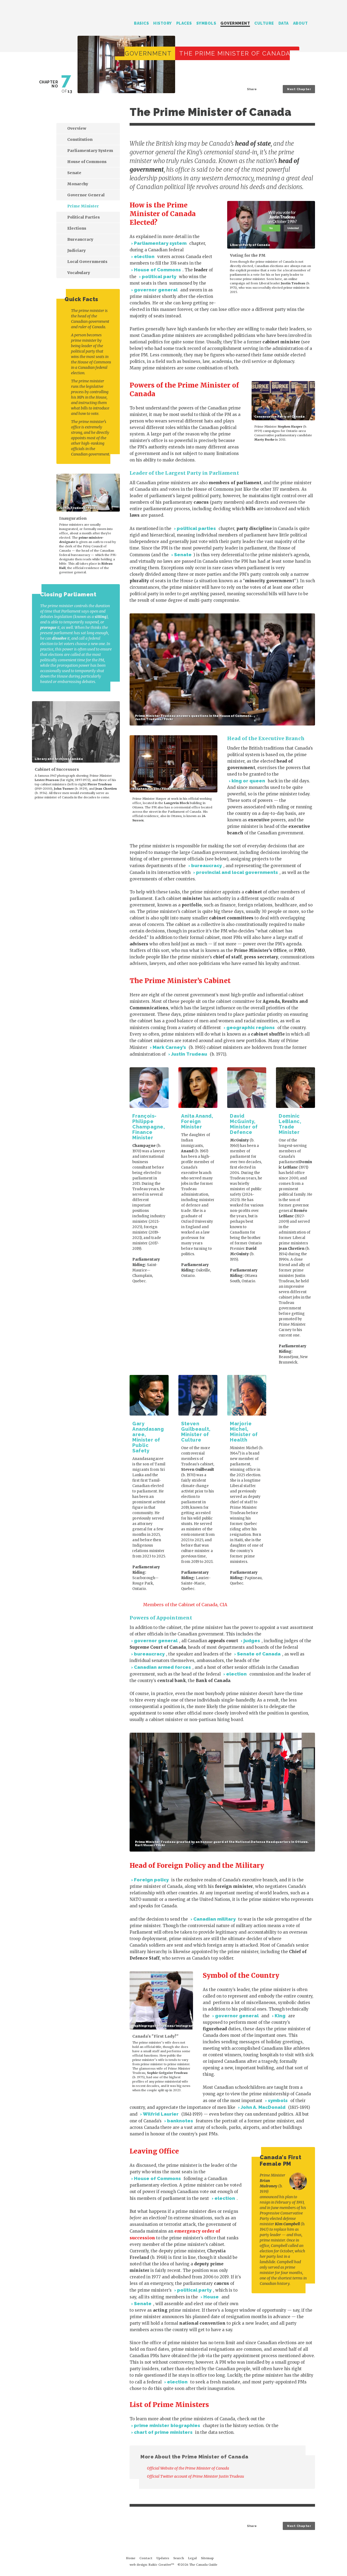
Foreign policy (151, 1879)
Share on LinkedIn (272, 89)
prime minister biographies (167, 2425)
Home (130, 2558)
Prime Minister (83, 206)
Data (283, 23)
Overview (76, 128)
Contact (145, 2558)
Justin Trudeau (189, 1054)
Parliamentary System (90, 150)
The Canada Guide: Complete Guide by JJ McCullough (57, 20)
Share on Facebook (266, 89)
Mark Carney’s (169, 1047)
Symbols (206, 23)
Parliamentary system (160, 243)
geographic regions (250, 1027)
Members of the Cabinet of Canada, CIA (185, 1604)
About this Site (305, 2561)
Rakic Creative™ (161, 2565)
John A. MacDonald (263, 2107)
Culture (264, 23)
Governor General (86, 195)
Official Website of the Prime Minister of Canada (191, 2468)
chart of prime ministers (163, 2432)
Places (184, 23)
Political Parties (83, 217)
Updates (162, 2558)
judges (251, 1640)
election (144, 256)
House (211, 2296)
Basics (141, 23)
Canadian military (214, 1919)
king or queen (248, 780)
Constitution (79, 139)
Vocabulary (78, 272)
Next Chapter (299, 89)
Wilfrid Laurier (161, 2114)
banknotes (180, 2120)
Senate (183, 554)
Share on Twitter (261, 89)
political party (159, 276)
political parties (196, 528)
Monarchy (77, 183)
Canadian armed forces (162, 1667)
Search (313, 24)
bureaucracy (206, 865)
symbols (278, 2100)
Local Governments (87, 261)
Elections (76, 228)
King (280, 2015)
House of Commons (157, 269)
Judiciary (76, 250)
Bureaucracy (80, 239)
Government (235, 23)
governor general (156, 289)
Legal (192, 2558)
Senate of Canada (259, 1654)
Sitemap (207, 2558)
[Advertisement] (72, 854)
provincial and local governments (237, 872)
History (162, 23)
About (300, 23)
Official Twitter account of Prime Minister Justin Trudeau (198, 2476)
